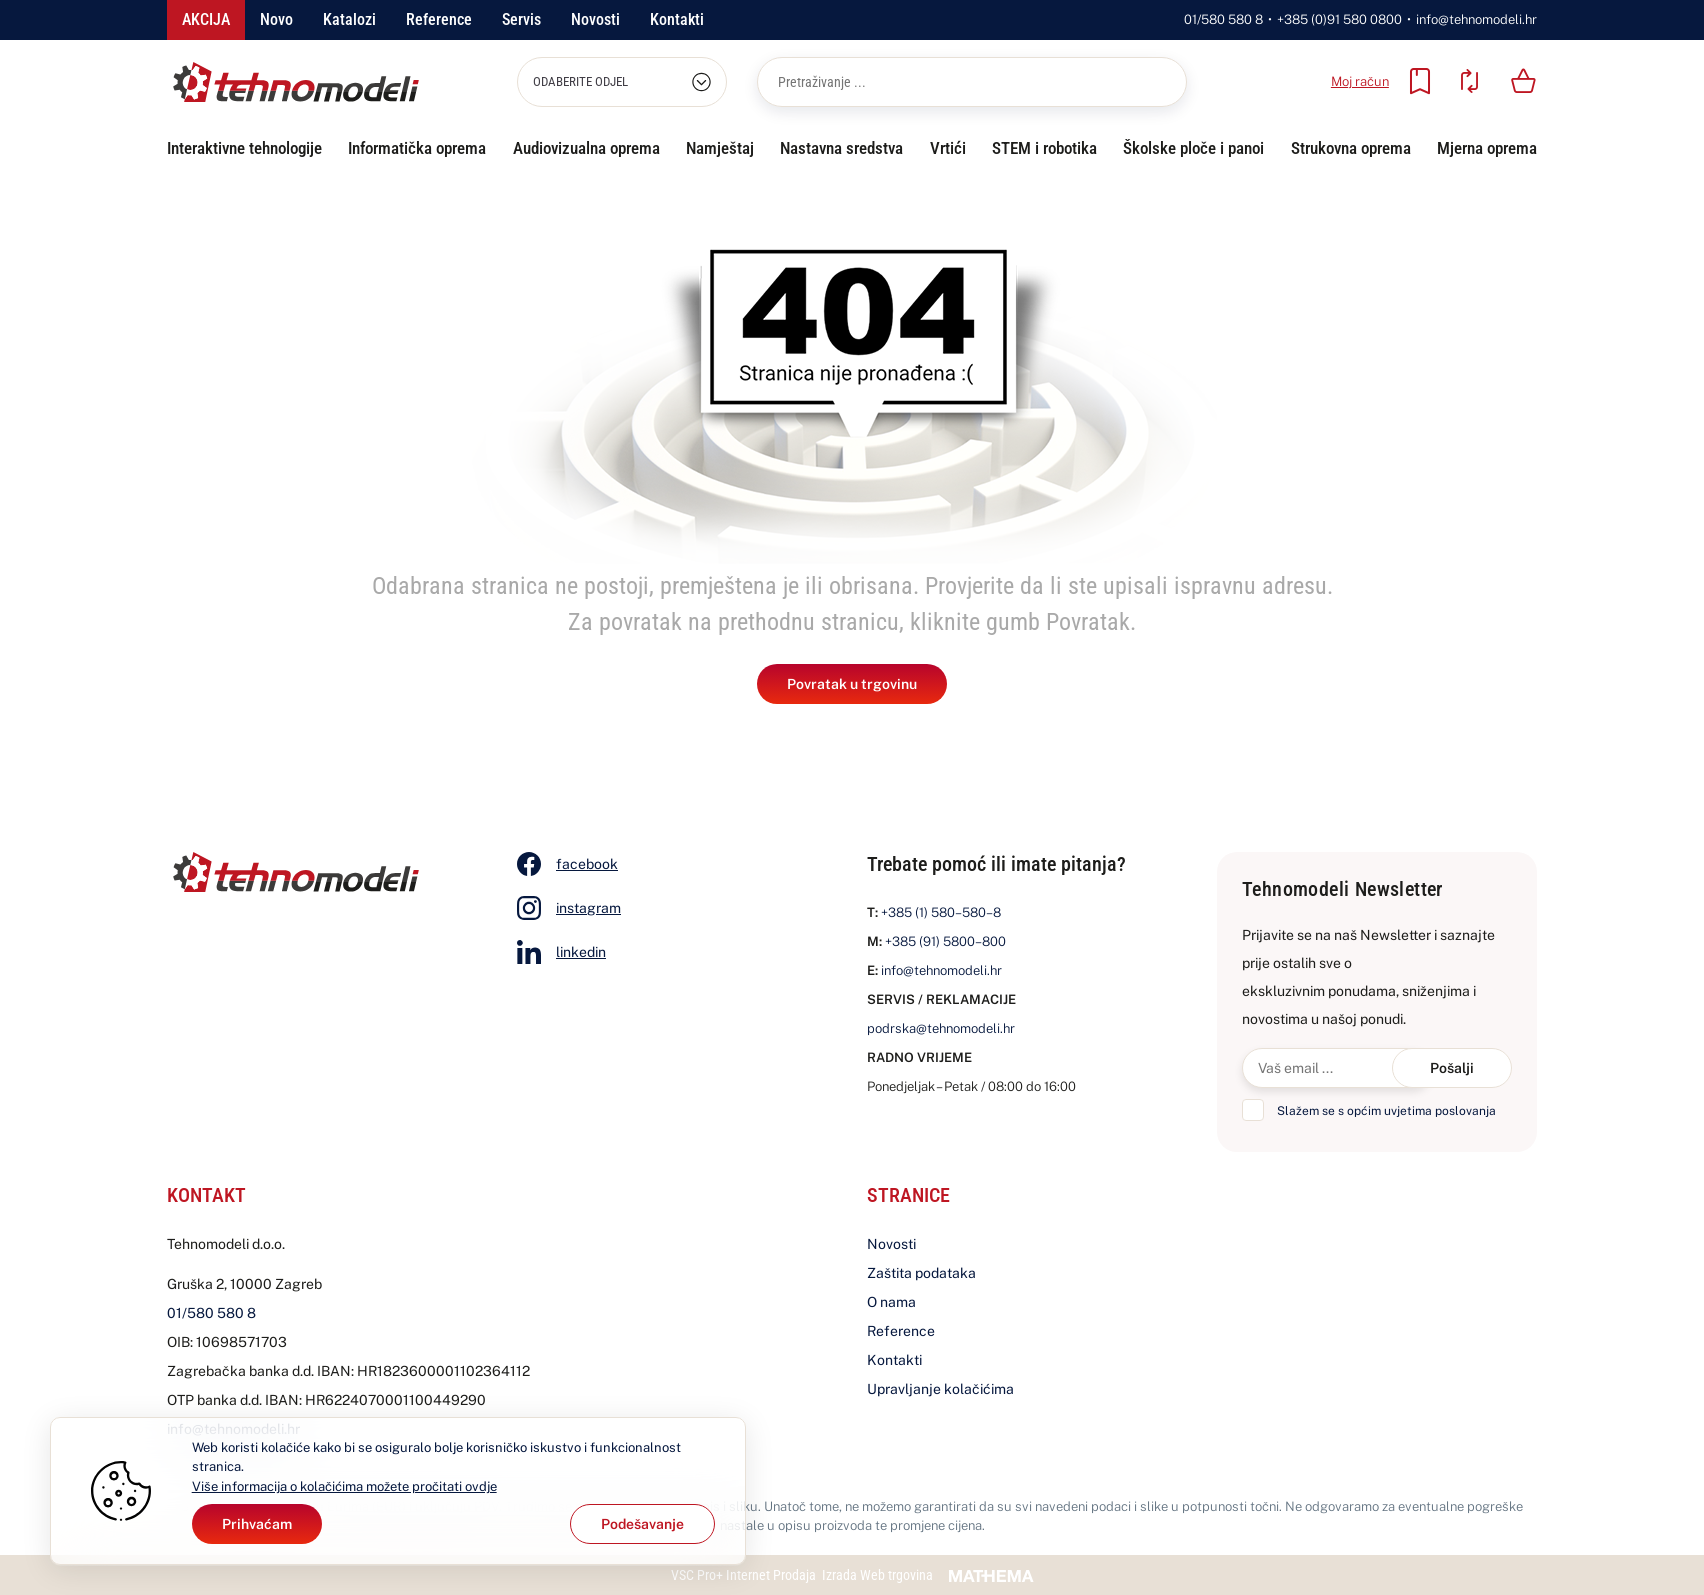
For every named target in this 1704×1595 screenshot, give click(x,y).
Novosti (595, 19)
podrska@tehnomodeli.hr (941, 1028)
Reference (439, 19)
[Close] (257, 1524)
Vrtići (948, 148)
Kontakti (677, 19)
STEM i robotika (1044, 148)
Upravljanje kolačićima (940, 1389)
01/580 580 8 (1223, 19)
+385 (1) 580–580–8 (941, 912)
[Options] (642, 1524)
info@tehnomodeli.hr (1476, 19)
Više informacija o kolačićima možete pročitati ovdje (344, 1486)
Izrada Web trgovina (877, 1575)
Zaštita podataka (921, 1273)
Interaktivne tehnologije (244, 148)
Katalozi (349, 19)
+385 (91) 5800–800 (945, 941)
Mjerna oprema (1487, 148)
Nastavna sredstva (841, 148)
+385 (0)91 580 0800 (1339, 19)
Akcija (206, 19)
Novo (276, 19)
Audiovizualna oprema (586, 148)
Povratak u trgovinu (852, 684)
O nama (891, 1302)
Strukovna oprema (1351, 148)
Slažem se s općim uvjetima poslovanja (1386, 1111)
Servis (521, 19)
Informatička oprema (417, 148)
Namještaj (720, 148)
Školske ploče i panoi (1193, 148)
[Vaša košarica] (1524, 81)
